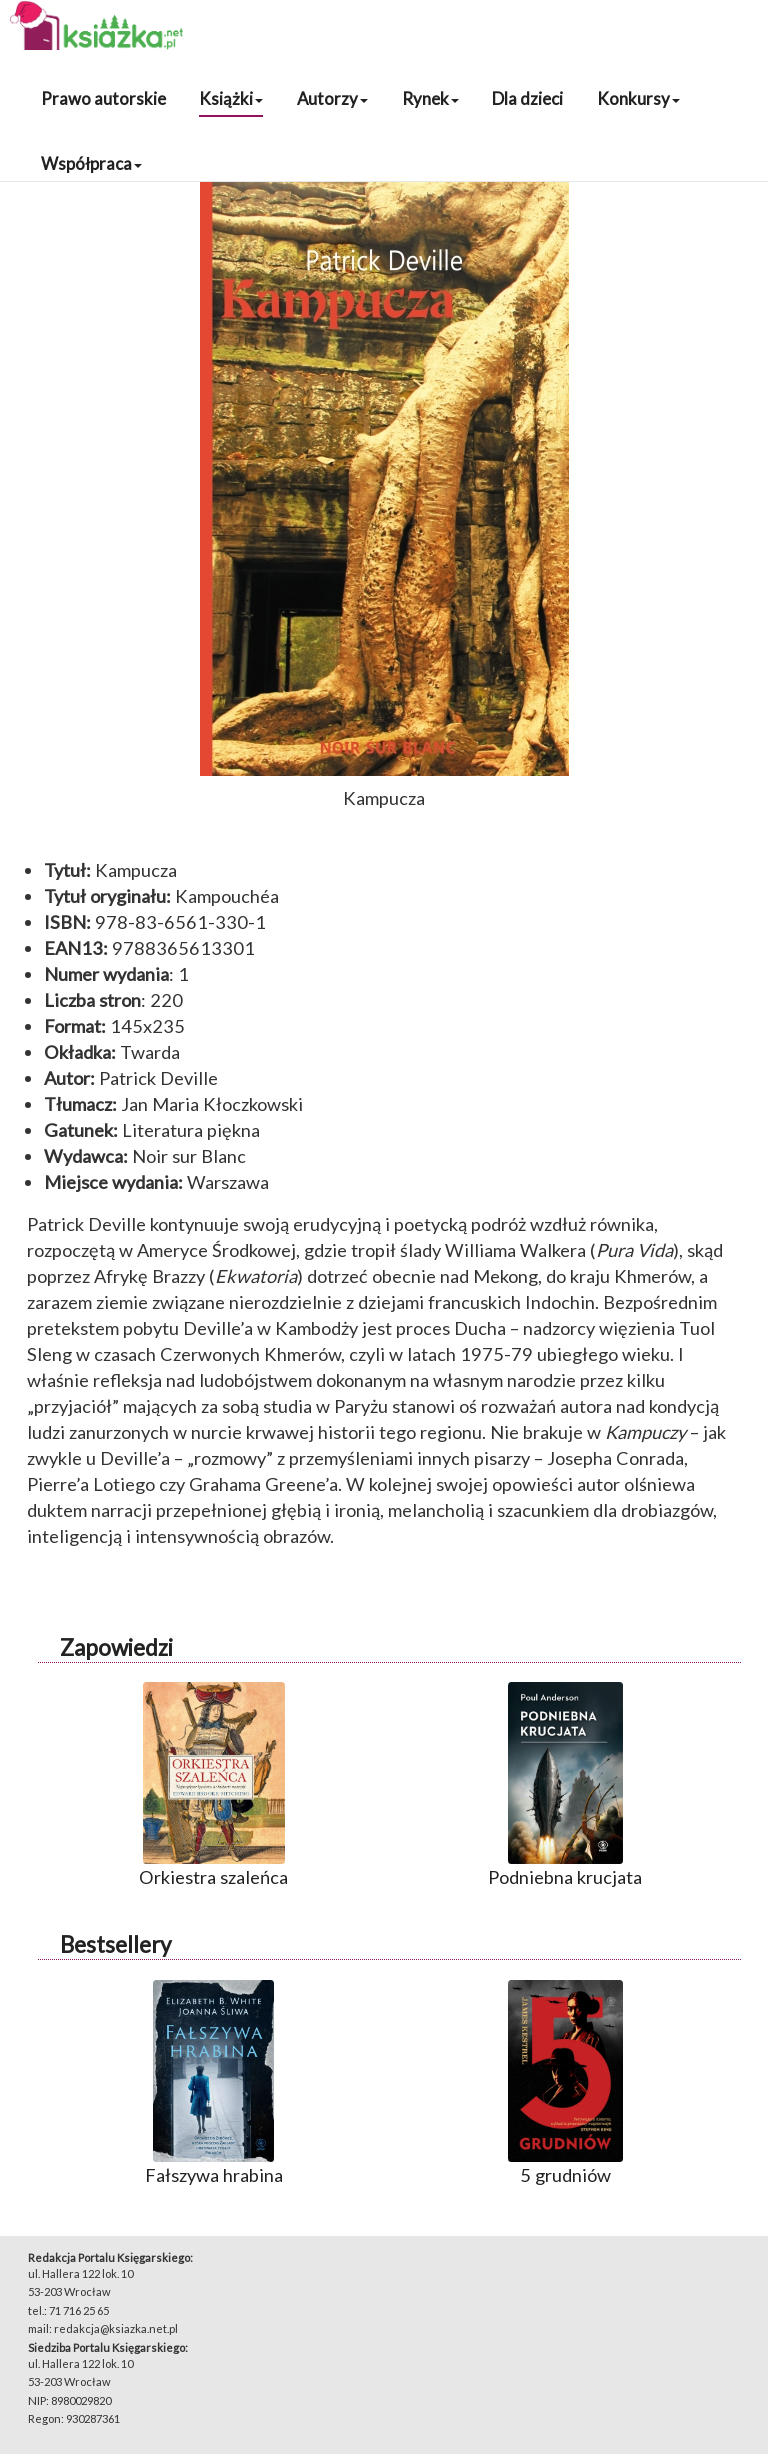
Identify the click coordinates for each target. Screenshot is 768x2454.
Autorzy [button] (332, 98)
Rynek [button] (430, 98)
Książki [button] (231, 98)
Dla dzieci (527, 98)
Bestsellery (115, 1944)
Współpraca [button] (91, 163)
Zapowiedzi (116, 1647)
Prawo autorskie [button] (103, 98)
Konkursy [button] (638, 98)
